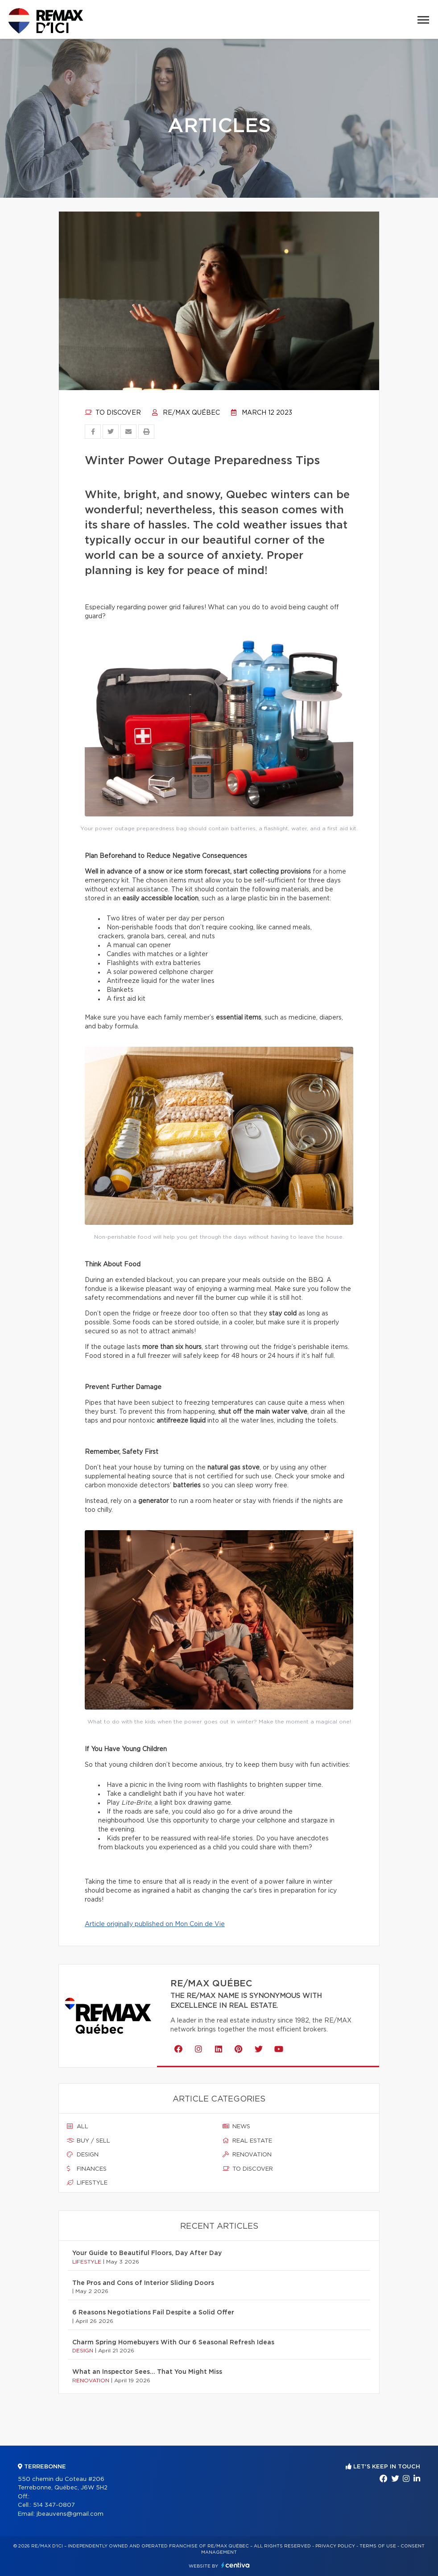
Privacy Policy (335, 2546)
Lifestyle (87, 2183)
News (236, 2126)
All (77, 2126)
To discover (113, 413)
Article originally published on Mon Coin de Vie (155, 1924)
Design (83, 2155)
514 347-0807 (54, 2505)
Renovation (247, 2155)
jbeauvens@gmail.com (70, 2514)
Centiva (235, 2565)
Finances (87, 2169)
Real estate (247, 2141)
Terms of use (377, 2546)
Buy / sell (88, 2141)
